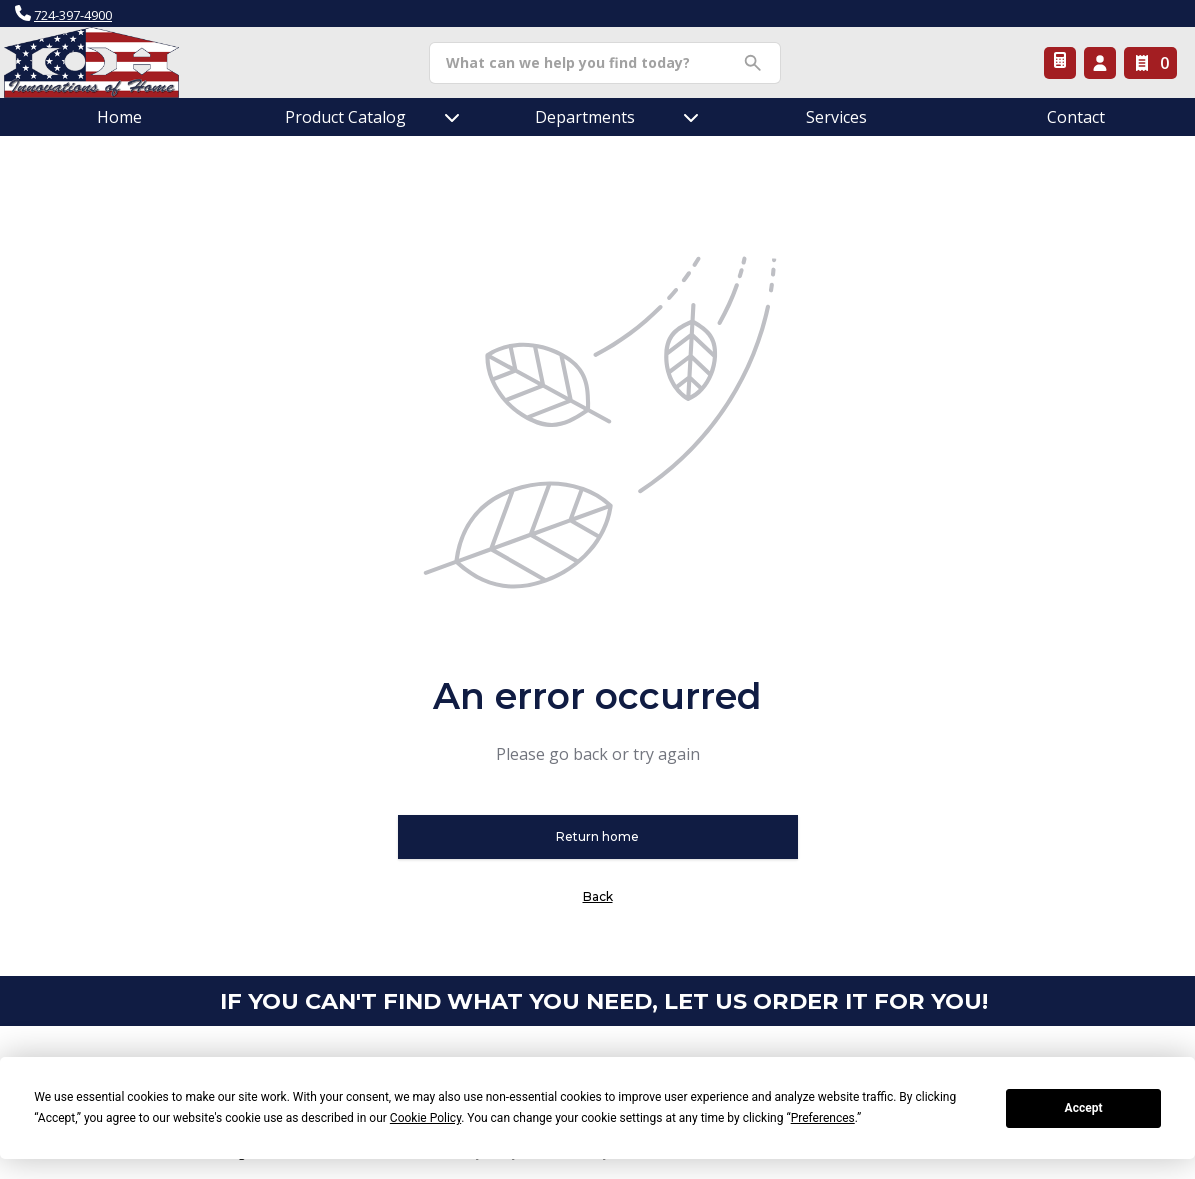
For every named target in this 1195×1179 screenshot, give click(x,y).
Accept (1084, 1108)
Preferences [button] (823, 1118)
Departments (585, 117)
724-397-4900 (73, 15)
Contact (1076, 117)
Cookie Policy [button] (425, 1118)
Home (119, 117)
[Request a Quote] (1060, 63)
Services (836, 117)
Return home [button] (597, 836)
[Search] (590, 63)
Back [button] (598, 896)
